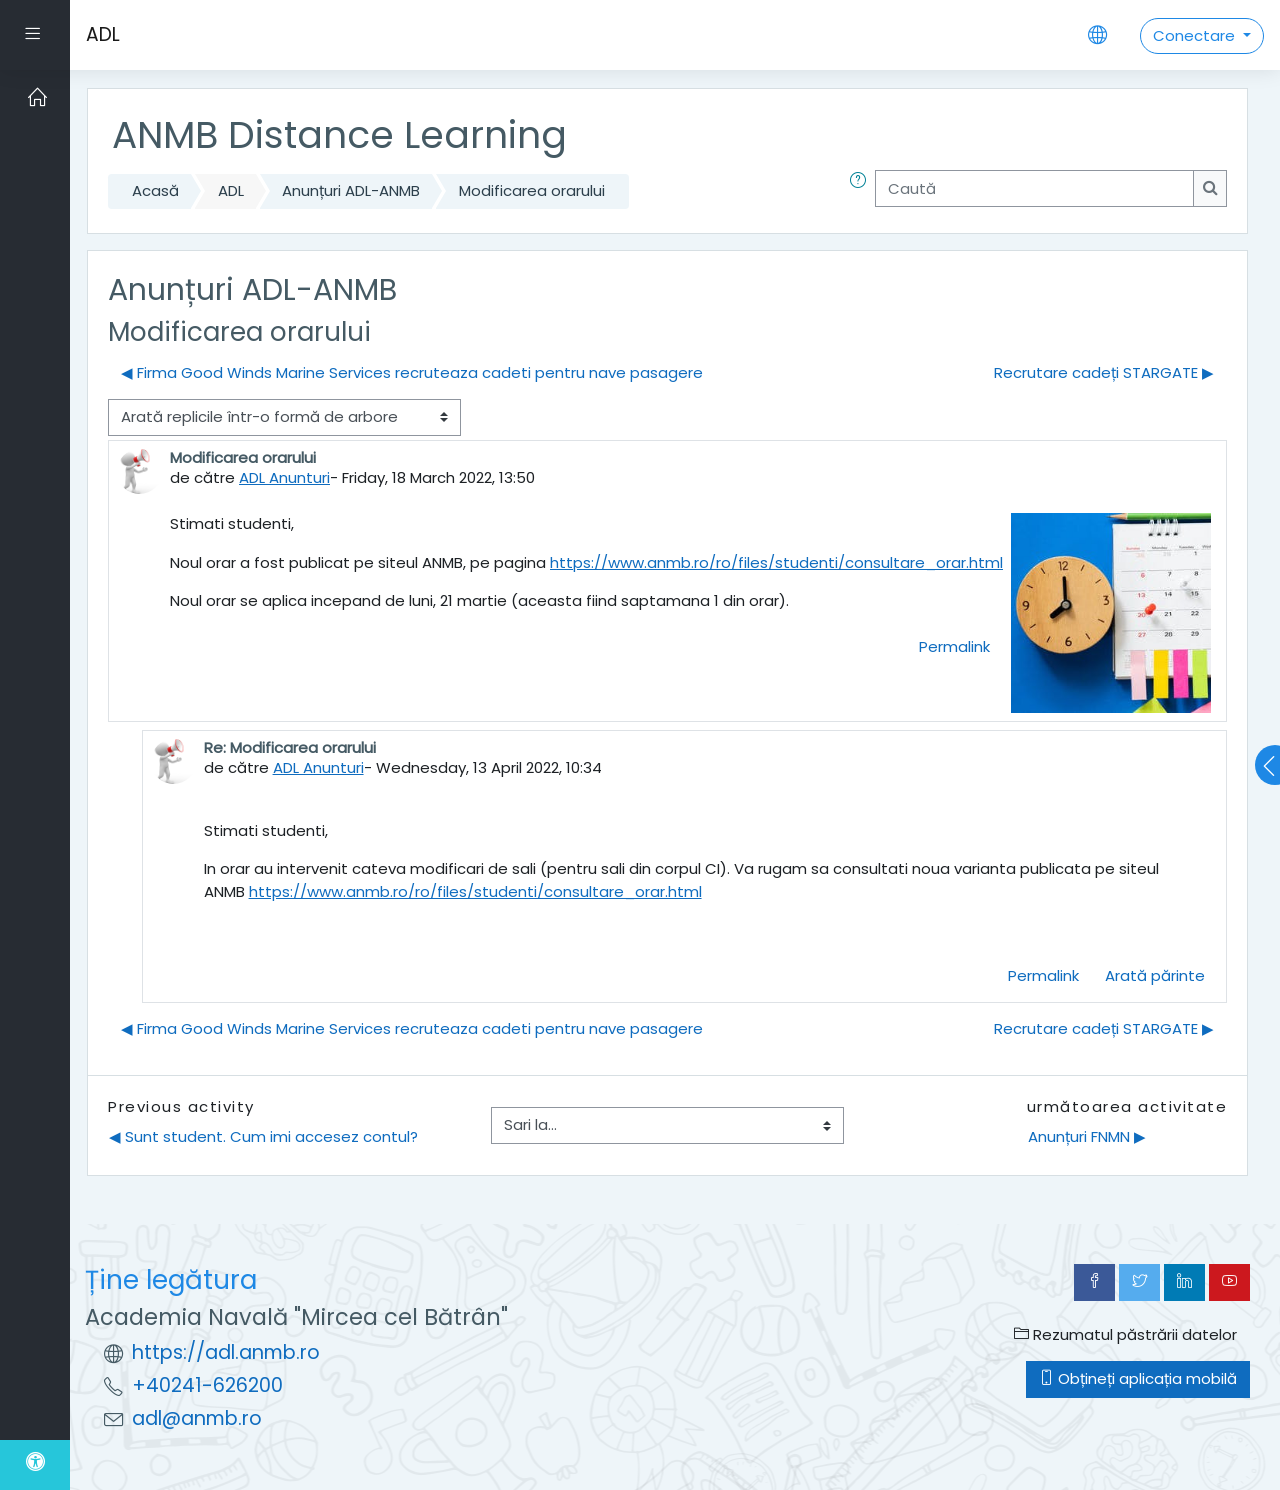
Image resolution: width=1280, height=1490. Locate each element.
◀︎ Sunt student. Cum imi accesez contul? (263, 1136)
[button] (862, 191)
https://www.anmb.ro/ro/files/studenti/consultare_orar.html (776, 562)
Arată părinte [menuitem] (1155, 975)
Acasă (155, 190)
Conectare (1196, 35)
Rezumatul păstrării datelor (1125, 1334)
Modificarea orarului (532, 190)
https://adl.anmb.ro (226, 1352)
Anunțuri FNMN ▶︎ (1087, 1136)
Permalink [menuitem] (954, 646)
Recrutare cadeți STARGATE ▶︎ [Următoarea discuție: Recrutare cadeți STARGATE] (1104, 372)
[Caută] (1034, 188)
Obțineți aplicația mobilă (1138, 1378)
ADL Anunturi (284, 477)
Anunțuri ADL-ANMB (351, 190)
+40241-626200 (207, 1385)
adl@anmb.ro (197, 1418)
